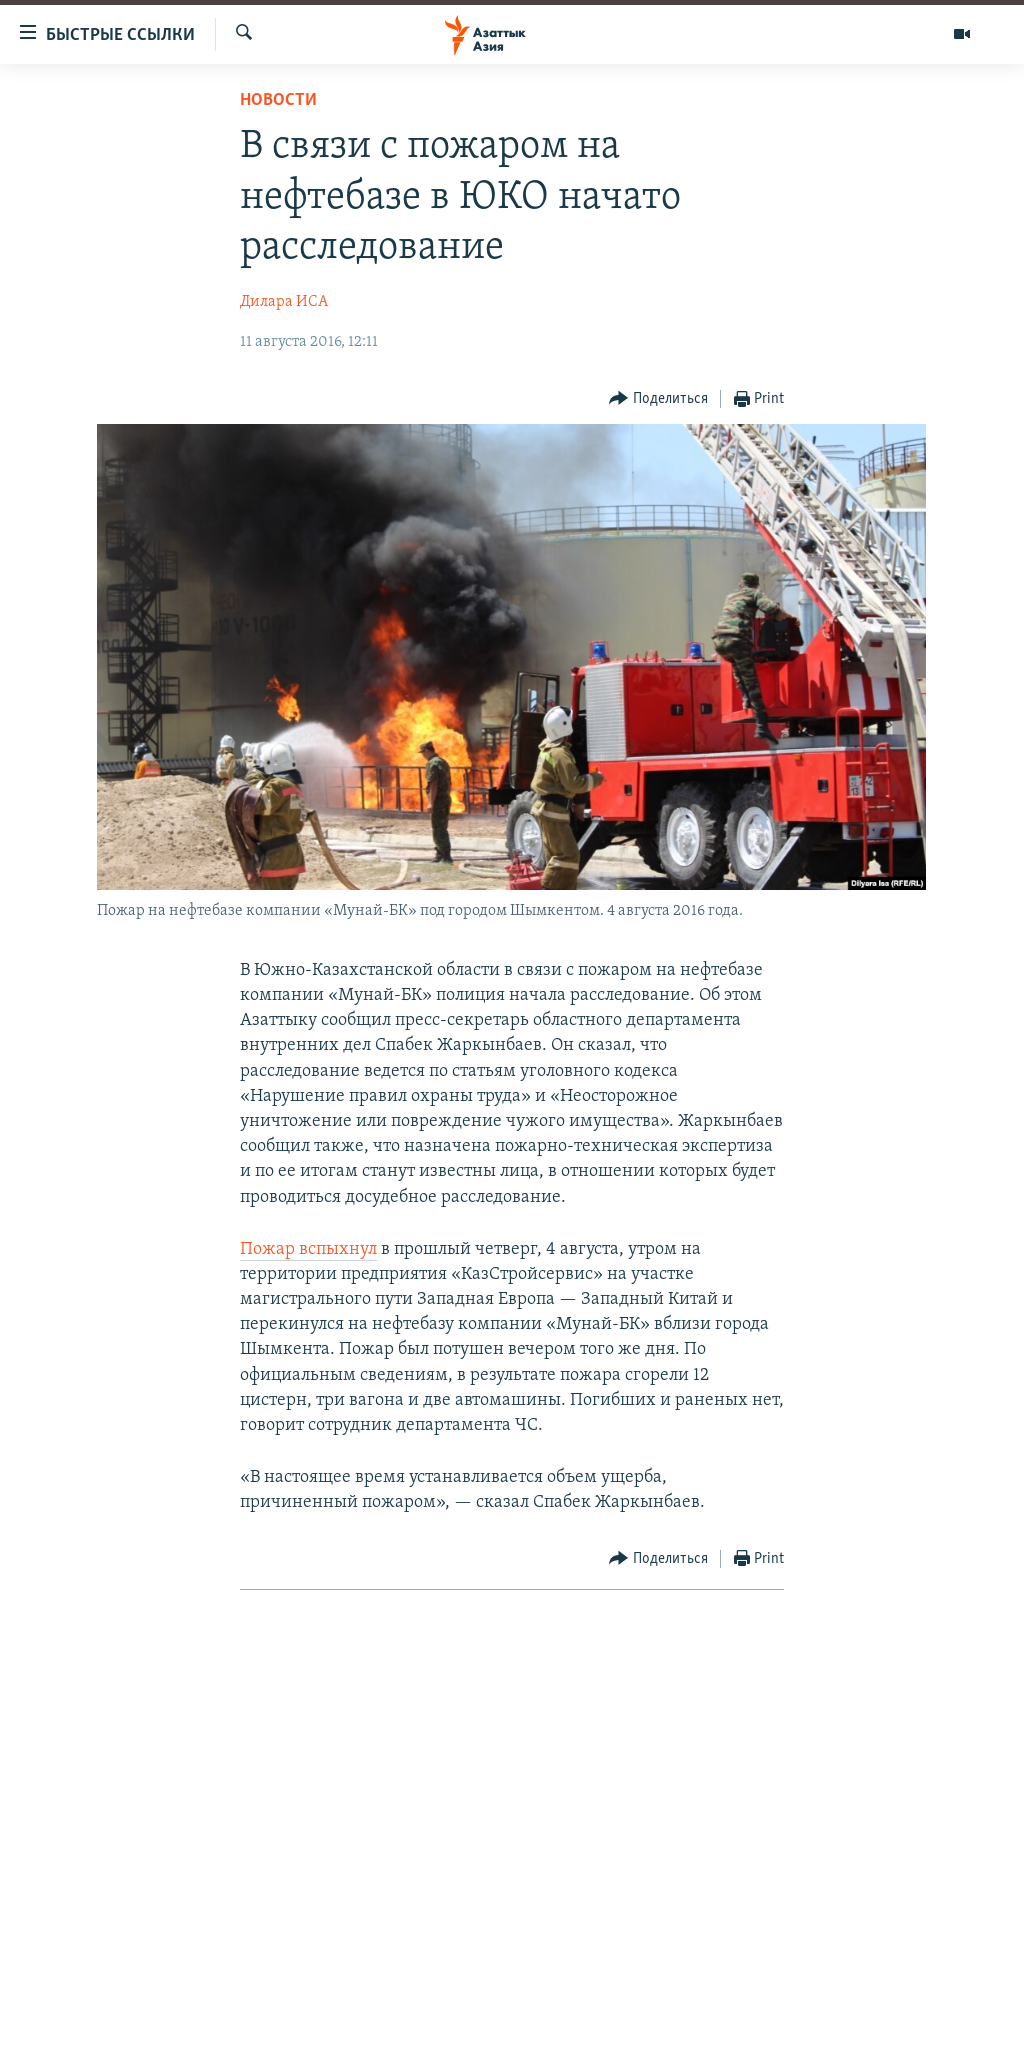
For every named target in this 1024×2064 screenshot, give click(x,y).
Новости (278, 100)
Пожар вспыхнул (308, 1249)
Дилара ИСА (284, 302)
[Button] (658, 399)
